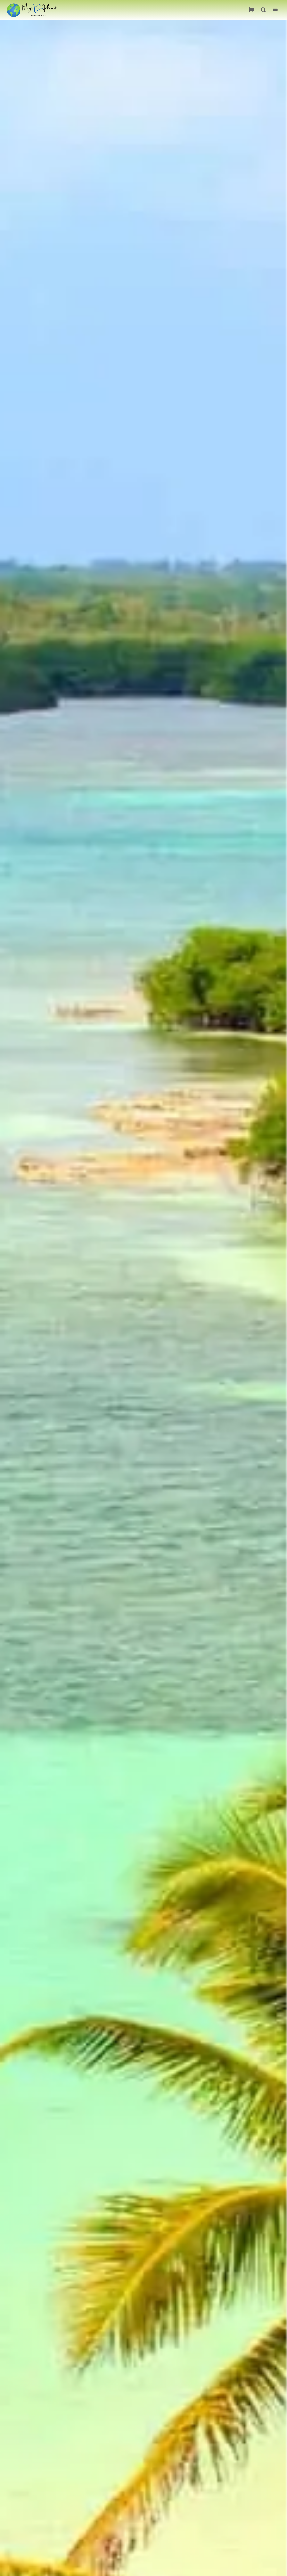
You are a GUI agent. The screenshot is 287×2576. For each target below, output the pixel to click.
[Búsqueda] (263, 10)
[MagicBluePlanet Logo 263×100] (31, 2)
